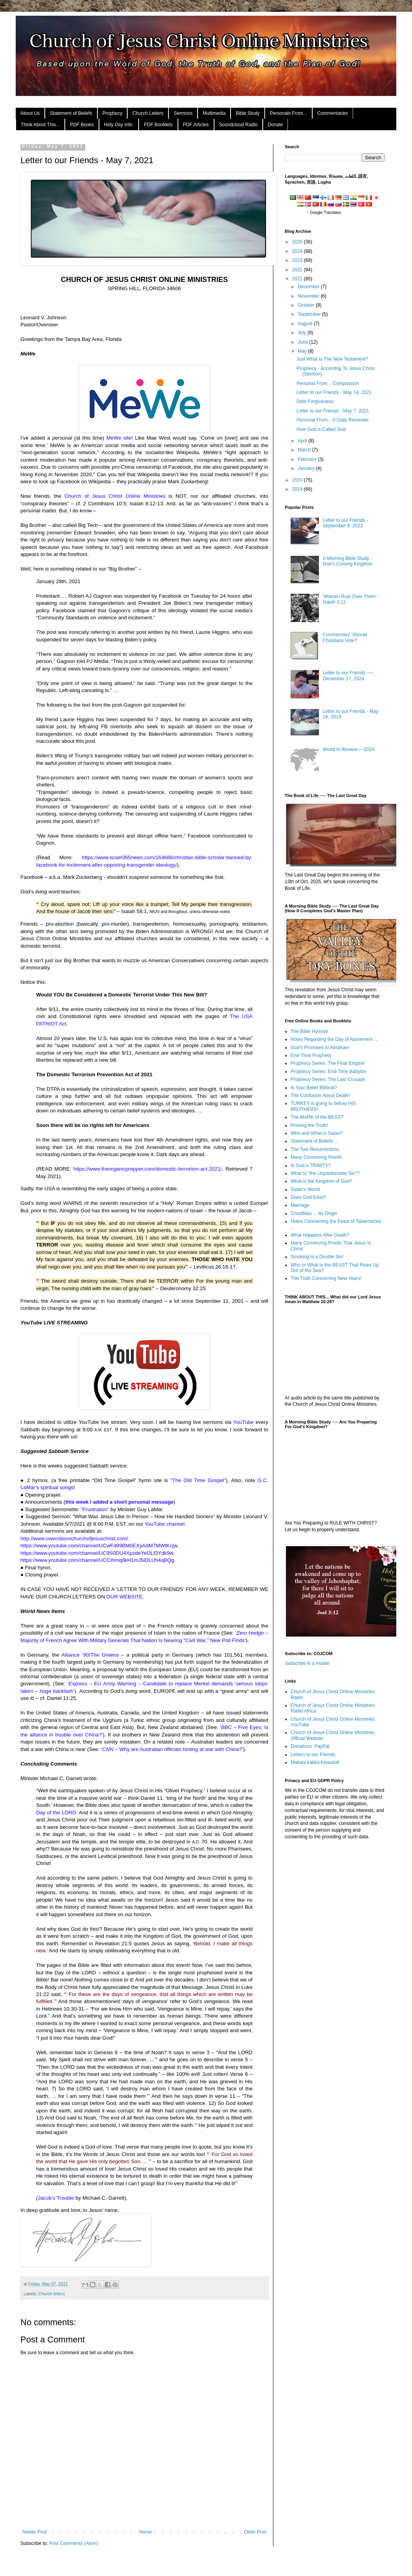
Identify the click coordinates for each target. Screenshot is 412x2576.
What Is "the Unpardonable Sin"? (325, 1173)
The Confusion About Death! (320, 1095)
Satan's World (305, 1189)
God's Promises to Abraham (320, 1047)
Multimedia (214, 113)
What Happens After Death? (320, 1235)
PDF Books (82, 124)
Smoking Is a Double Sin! (317, 1256)
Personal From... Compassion (328, 383)
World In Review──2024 (348, 749)
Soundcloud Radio (238, 124)
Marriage (300, 1205)
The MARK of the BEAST (317, 1117)
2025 (298, 242)
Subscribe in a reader (307, 1663)
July (303, 332)
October (307, 305)
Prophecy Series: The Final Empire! (328, 1063)
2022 (298, 270)
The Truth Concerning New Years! (326, 1278)
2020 (298, 480)
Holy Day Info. (119, 124)
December (309, 286)
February (308, 459)
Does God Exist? (308, 1197)
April (303, 441)
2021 (298, 279)
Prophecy (113, 113)
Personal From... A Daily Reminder (333, 420)
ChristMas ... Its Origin (314, 1213)
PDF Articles (196, 124)
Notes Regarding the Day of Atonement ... (334, 1039)
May (303, 351)
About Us (30, 113)
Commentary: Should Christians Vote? (345, 637)
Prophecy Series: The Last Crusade (328, 1079)
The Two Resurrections (315, 1149)
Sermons (183, 113)
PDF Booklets (158, 124)
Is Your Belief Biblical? (314, 1087)
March (305, 450)
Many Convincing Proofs (316, 1157)
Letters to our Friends (313, 1754)
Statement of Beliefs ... (314, 1141)
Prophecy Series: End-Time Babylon (328, 1071)
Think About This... (40, 124)
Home (145, 2532)
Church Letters (147, 113)
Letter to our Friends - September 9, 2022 (345, 522)
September (310, 314)
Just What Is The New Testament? (332, 359)
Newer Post (34, 2532)
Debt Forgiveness (315, 401)
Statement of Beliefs (71, 113)
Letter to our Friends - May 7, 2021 (333, 411)
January (307, 468)
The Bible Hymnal (309, 1031)
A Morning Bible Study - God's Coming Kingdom (347, 561)
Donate (275, 124)
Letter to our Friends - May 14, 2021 (334, 392)
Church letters (51, 2293)
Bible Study (248, 113)
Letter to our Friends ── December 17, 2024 (348, 675)
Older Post (255, 2532)
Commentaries (332, 113)
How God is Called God (321, 429)
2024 (298, 251)
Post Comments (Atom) (73, 2543)
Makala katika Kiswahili (315, 1762)
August (306, 323)
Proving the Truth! (309, 1125)
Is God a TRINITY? (311, 1165)
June (303, 342)
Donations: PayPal (310, 1746)
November (309, 296)
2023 (298, 260)
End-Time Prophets (311, 1055)
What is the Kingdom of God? (321, 1181)
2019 (298, 489)
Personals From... (288, 113)
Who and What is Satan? (317, 1133)
